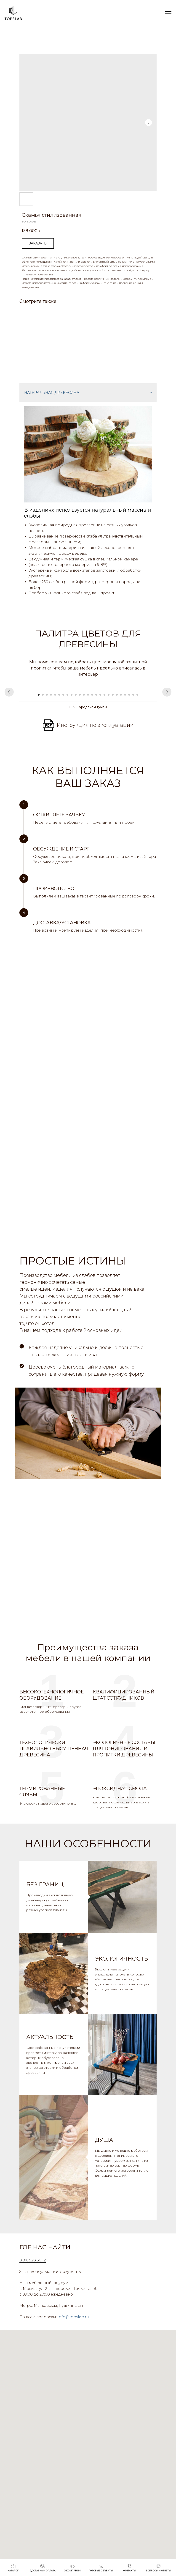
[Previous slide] (9, 713)
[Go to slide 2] (43, 746)
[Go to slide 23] (129, 746)
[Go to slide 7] (63, 746)
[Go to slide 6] (59, 746)
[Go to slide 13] (88, 746)
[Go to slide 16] (100, 746)
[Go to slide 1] (39, 746)
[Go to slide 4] (51, 746)
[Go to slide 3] (47, 746)
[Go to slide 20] (117, 746)
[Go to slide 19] (113, 746)
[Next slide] (166, 713)
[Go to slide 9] (71, 746)
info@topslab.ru (73, 2284)
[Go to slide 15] (96, 746)
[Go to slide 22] (125, 746)
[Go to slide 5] (55, 746)
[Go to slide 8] (67, 746)
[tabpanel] (88, 505)
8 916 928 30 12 (32, 2227)
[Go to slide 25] (137, 746)
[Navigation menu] (168, 13)
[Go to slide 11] (80, 746)
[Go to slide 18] (108, 746)
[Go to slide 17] (104, 746)
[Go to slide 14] (92, 746)
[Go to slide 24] (133, 746)
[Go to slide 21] (121, 746)
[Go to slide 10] (76, 746)
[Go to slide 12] (84, 746)
